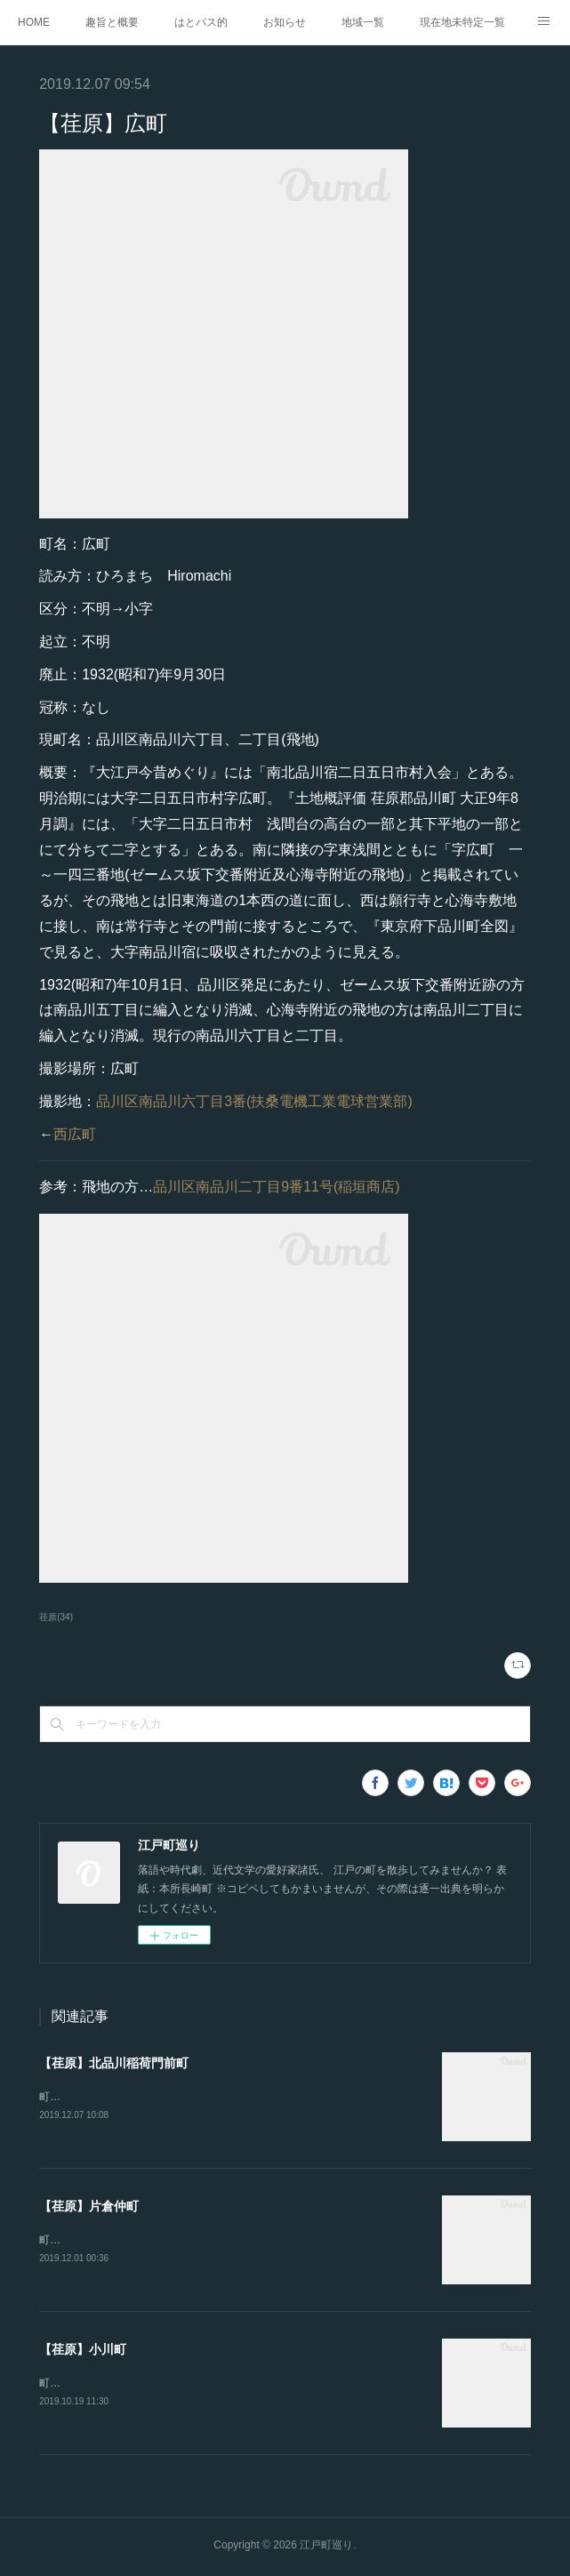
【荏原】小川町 (82, 2351)
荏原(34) (56, 1617)
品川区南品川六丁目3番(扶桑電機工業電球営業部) (254, 1101)
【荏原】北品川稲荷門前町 (114, 2063)
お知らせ (284, 22)
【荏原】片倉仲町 (89, 2207)
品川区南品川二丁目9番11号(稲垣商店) (276, 1186)
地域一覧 (362, 22)
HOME (34, 22)
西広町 (74, 1134)
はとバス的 (201, 22)
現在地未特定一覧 (462, 22)
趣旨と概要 (112, 22)
